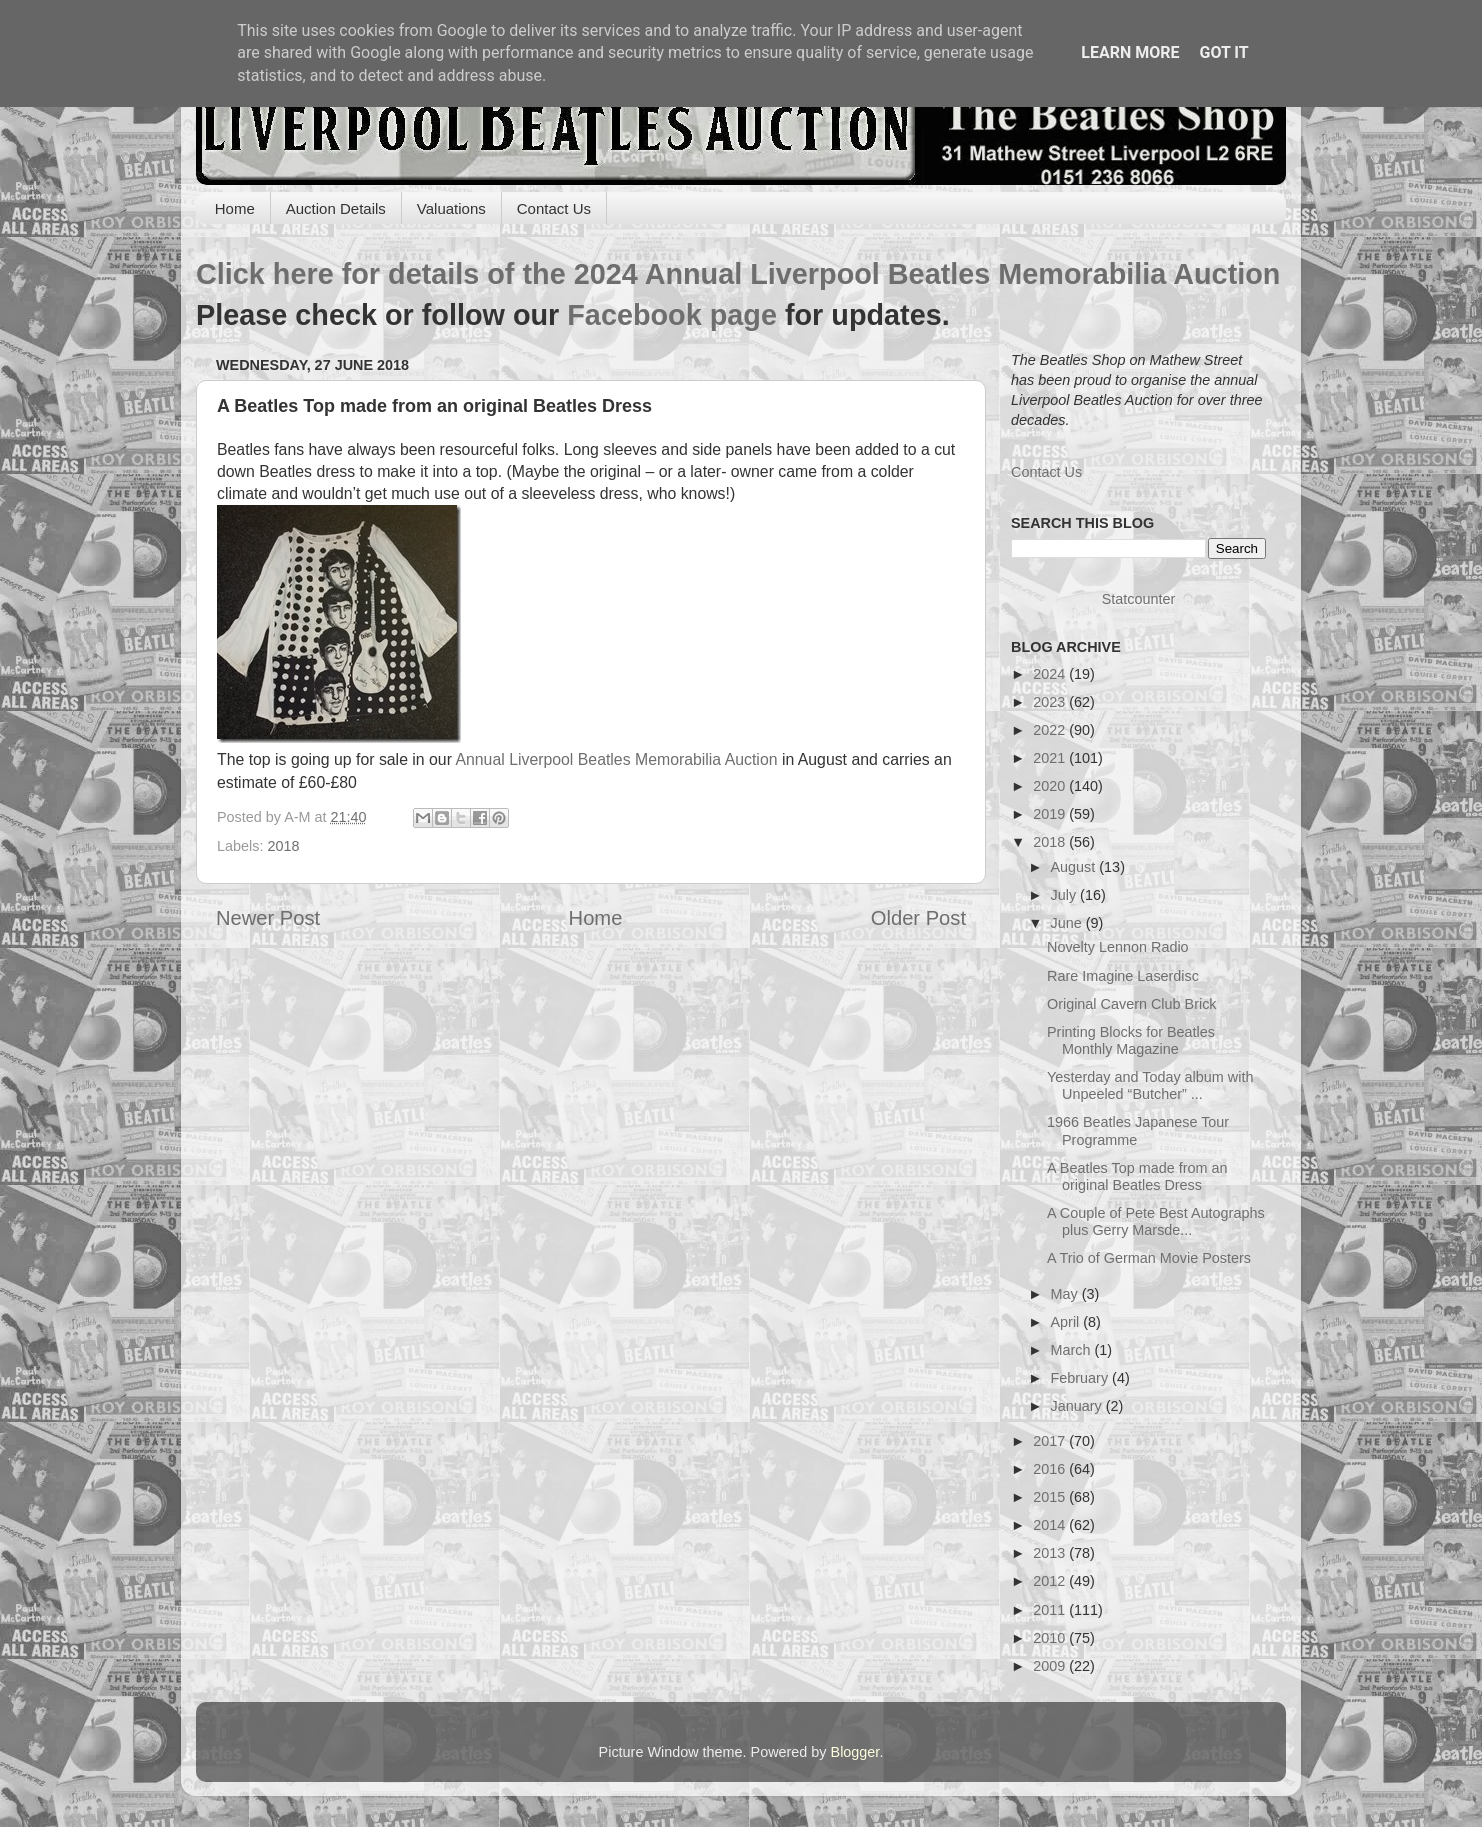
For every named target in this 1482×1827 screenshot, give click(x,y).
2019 (1051, 814)
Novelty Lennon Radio (1118, 947)
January (1078, 1406)
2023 (1051, 702)
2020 (1051, 786)
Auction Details (336, 208)
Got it (1223, 52)
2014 (1051, 1525)
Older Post (918, 918)
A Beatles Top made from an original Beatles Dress (1137, 1176)
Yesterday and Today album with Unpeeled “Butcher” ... (1150, 1085)
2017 (1051, 1441)
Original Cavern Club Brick (1132, 1004)
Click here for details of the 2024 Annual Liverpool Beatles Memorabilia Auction (738, 274)
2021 (1051, 758)
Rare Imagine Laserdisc (1123, 976)
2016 (1051, 1469)
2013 (1051, 1553)
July (1066, 895)
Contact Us (554, 208)
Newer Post (268, 918)
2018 (283, 846)
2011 (1051, 1610)
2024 (1051, 674)
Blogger (855, 1752)
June (1068, 923)
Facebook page (672, 315)
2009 (1051, 1666)
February (1082, 1378)
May (1066, 1294)
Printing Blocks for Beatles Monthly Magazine (1131, 1040)
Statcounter (1139, 599)
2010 (1051, 1638)
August (1075, 867)
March (1073, 1350)
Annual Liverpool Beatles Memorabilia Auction (615, 759)
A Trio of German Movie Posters (1149, 1258)
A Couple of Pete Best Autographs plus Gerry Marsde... (1156, 1221)
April (1067, 1322)
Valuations (451, 208)
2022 (1051, 730)
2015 (1051, 1497)
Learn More (1130, 52)
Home (235, 208)
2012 (1051, 1581)
